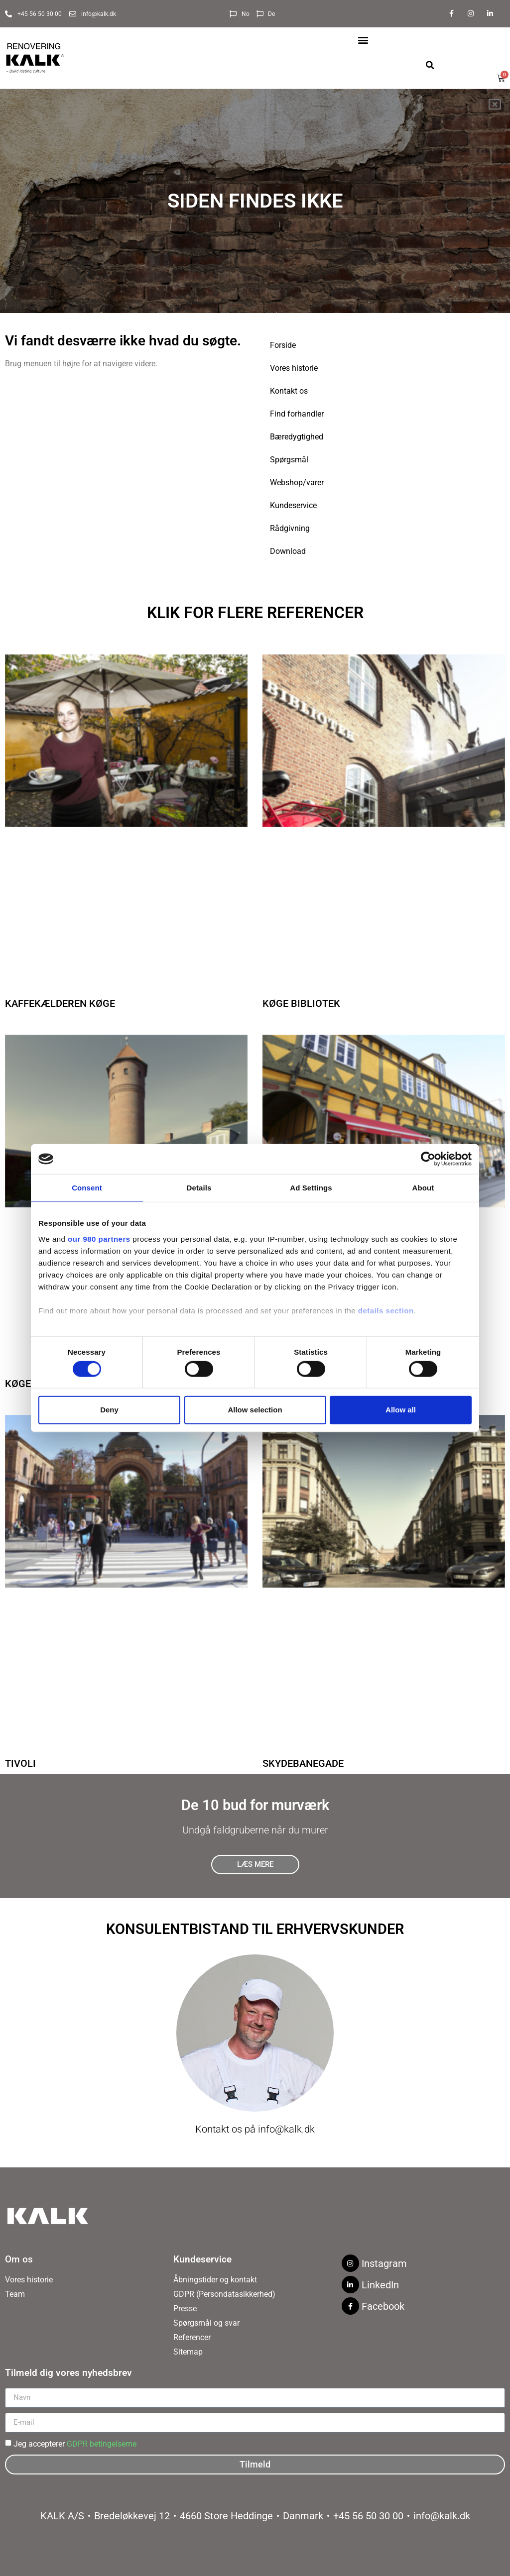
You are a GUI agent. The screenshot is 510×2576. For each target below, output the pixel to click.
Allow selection (255, 1409)
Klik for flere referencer (255, 612)
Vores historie (294, 368)
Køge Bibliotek (301, 1003)
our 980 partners (99, 1238)
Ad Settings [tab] (311, 1187)
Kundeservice (293, 505)
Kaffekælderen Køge (60, 1003)
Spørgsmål (289, 459)
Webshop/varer (297, 482)
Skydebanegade (303, 1763)
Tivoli (20, 1763)
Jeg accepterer (74, 2443)
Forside (283, 345)
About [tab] (423, 1187)
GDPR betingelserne (101, 2443)
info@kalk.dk (286, 2129)
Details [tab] (199, 1187)
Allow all (400, 1409)
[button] (363, 39)
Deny (109, 1409)
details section (386, 1310)
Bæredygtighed (296, 436)
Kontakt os (289, 391)
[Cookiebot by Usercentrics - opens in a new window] (428, 1159)
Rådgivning (290, 528)
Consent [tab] (87, 1187)
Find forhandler (297, 414)
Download (288, 551)
